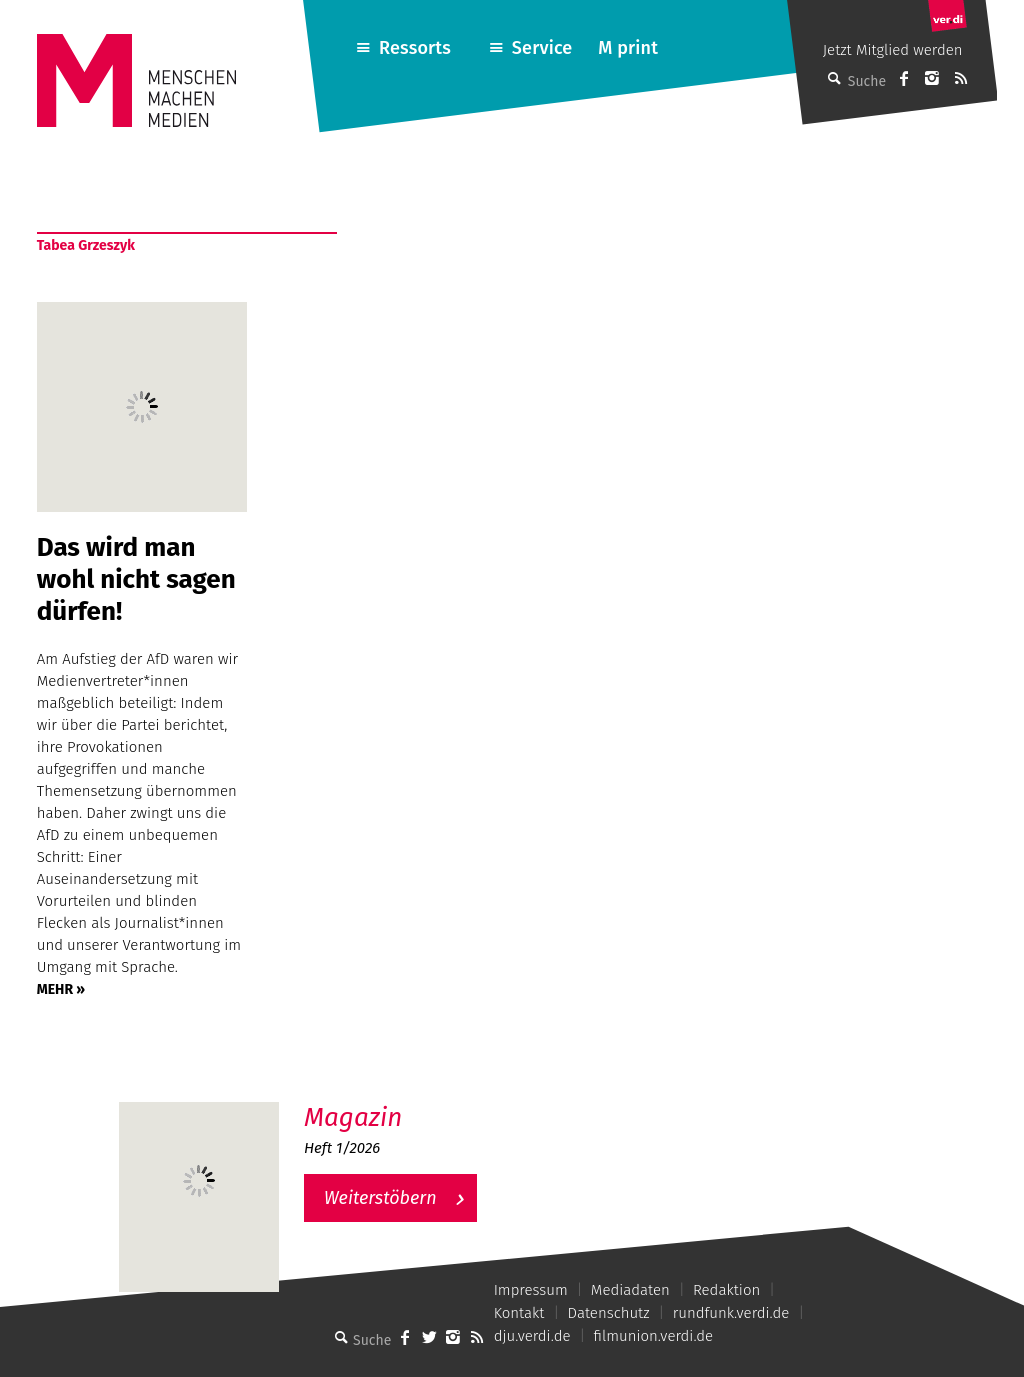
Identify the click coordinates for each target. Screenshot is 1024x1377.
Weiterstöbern (380, 1198)
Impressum (531, 1290)
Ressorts (415, 48)
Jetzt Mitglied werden (893, 50)
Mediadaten (630, 1290)
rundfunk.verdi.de (731, 1313)
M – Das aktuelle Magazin (400, 1101)
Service (542, 48)
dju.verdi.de (532, 1336)
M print (628, 48)
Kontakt (519, 1313)
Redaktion (726, 1290)
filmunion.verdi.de (654, 1336)
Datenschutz (609, 1313)
